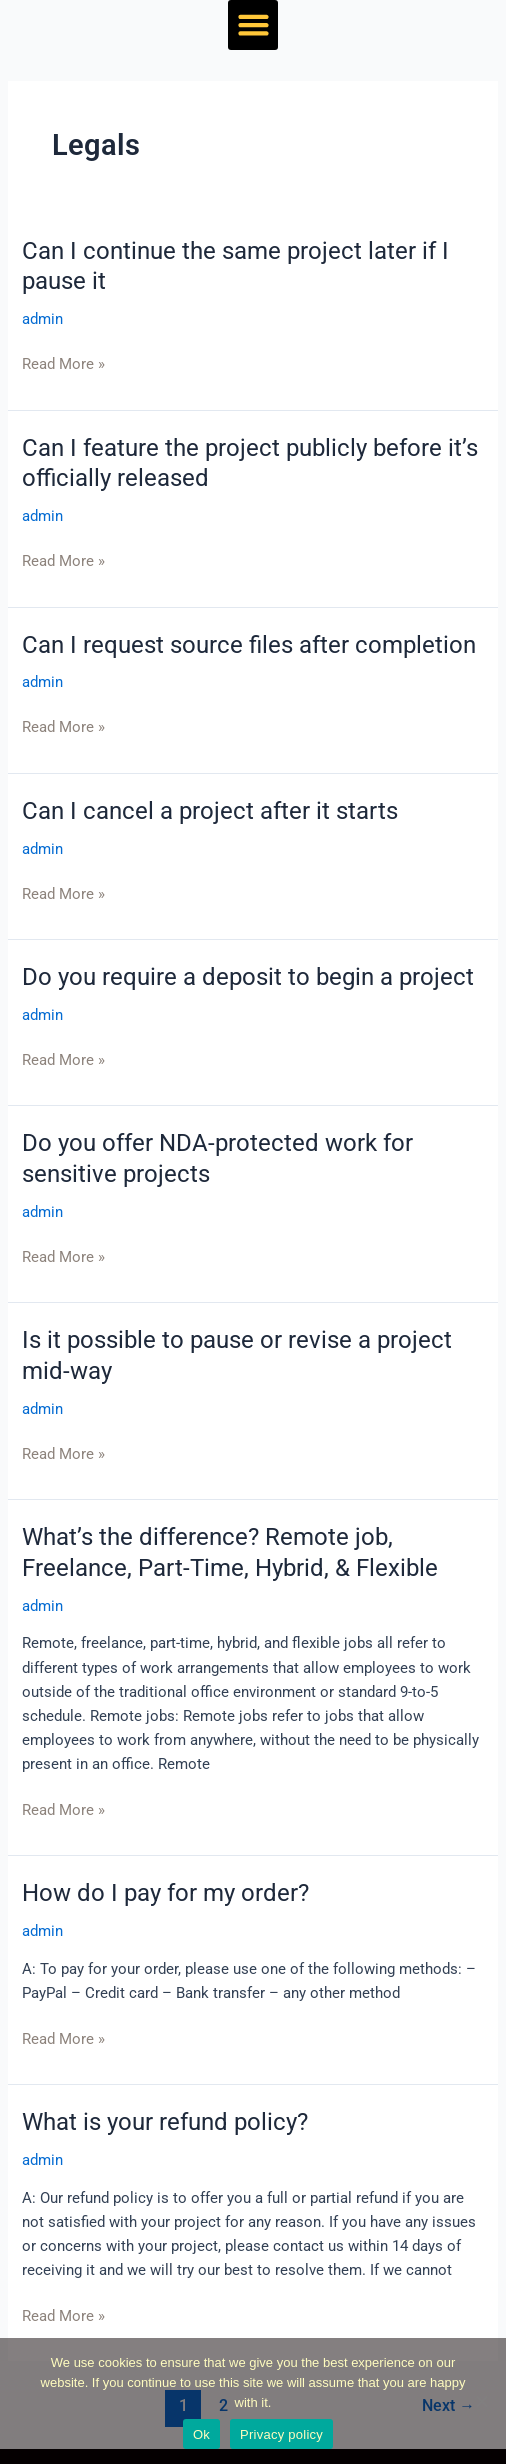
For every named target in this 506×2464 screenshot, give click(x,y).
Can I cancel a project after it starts (210, 811)
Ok (201, 2434)
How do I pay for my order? (165, 1893)
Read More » (63, 364)
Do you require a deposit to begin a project (248, 977)
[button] (253, 25)
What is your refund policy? (165, 2122)
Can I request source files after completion (249, 645)
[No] (481, 2401)
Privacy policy (281, 2434)
